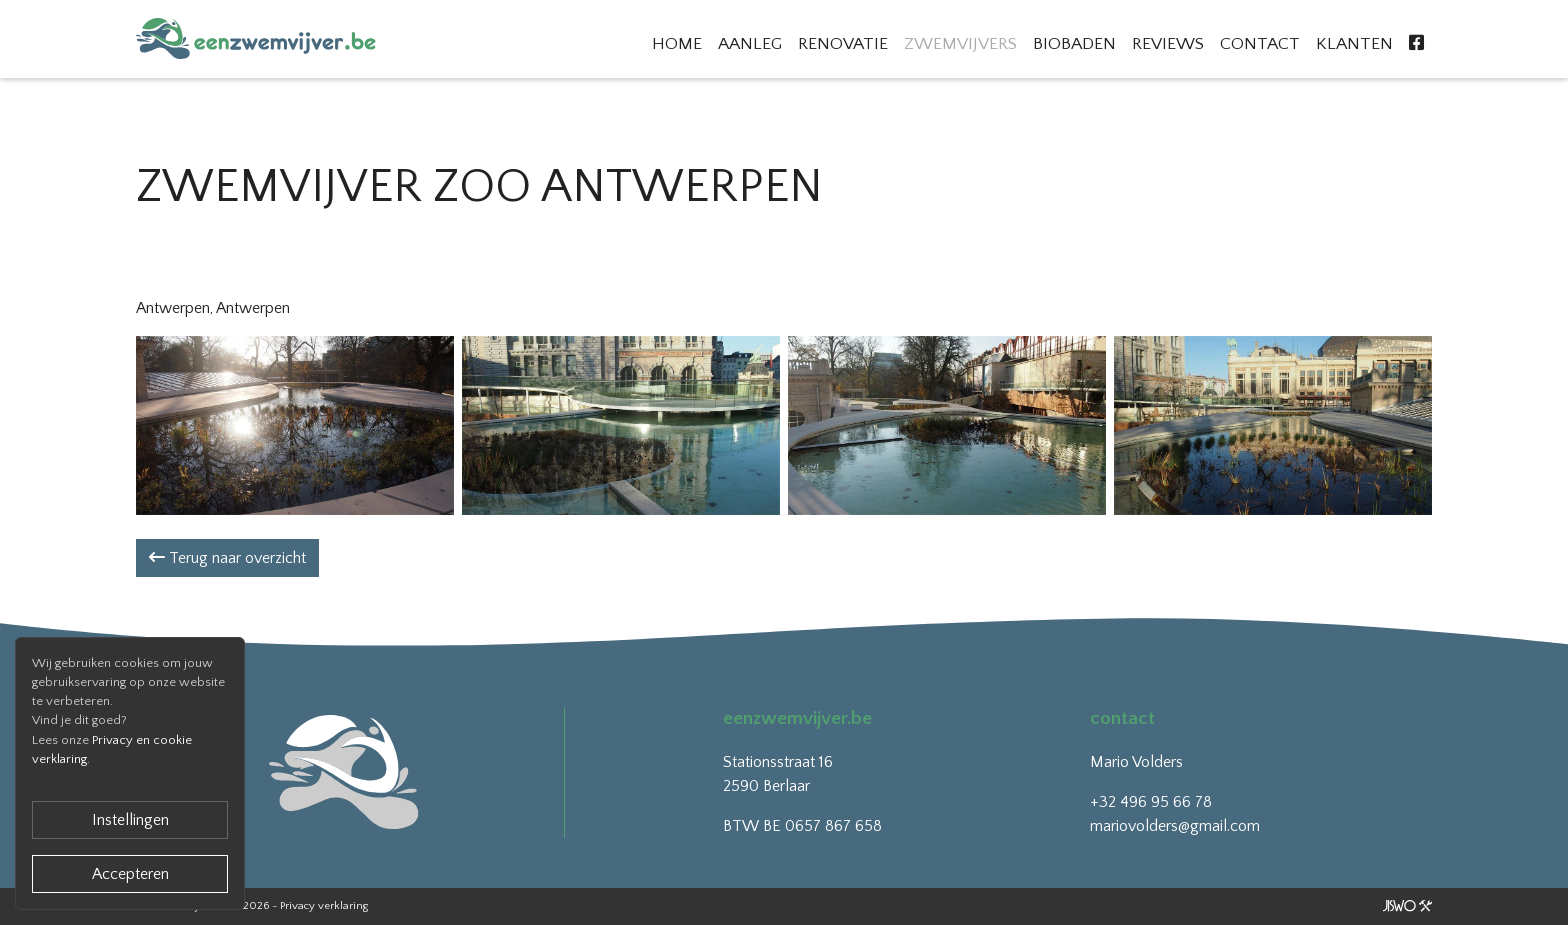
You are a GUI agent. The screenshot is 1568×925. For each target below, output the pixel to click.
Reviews (1168, 44)
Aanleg (750, 44)
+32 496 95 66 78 (1151, 802)
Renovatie (843, 44)
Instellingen (130, 820)
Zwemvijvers (960, 44)
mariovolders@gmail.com (1175, 826)
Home (677, 44)
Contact (1260, 44)
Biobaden (1074, 44)
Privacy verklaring (324, 906)
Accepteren (130, 874)
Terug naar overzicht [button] (227, 558)
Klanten (1354, 44)
